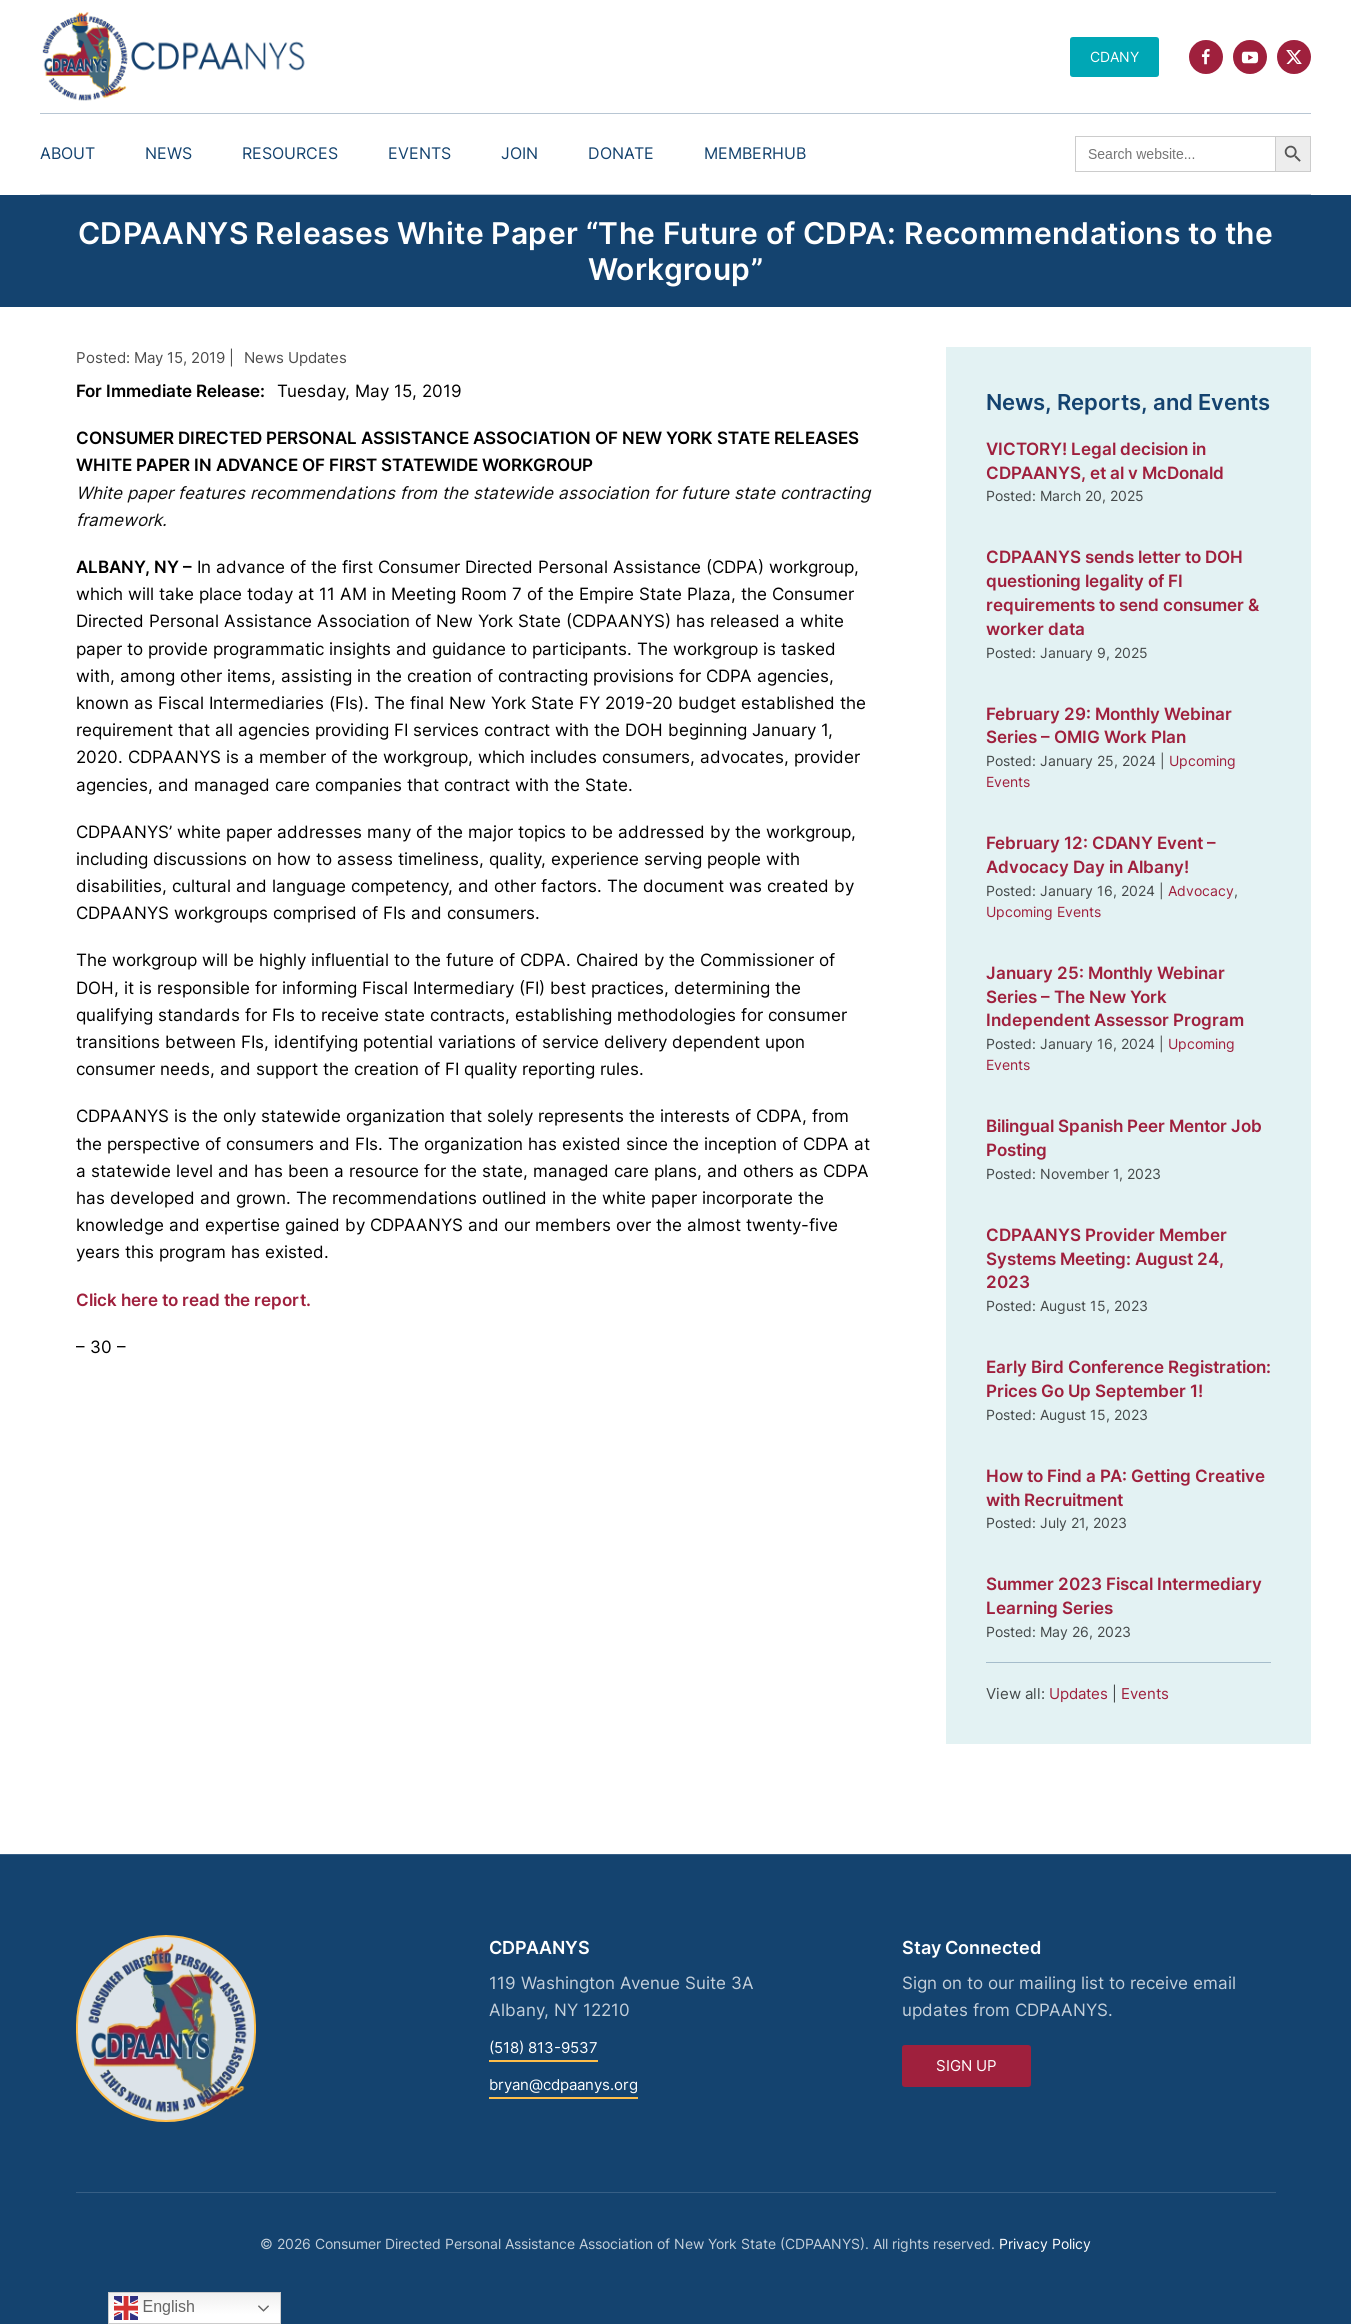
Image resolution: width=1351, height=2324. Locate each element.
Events (1145, 1693)
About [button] (67, 153)
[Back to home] (175, 56)
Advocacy (1201, 890)
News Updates (295, 357)
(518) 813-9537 (543, 2047)
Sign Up (966, 2065)
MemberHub (755, 153)
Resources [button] (290, 153)
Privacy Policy (1045, 2243)
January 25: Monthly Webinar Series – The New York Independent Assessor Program (1115, 997)
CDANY (1114, 56)
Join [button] (519, 153)
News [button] (168, 153)
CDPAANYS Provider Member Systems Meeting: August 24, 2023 (1106, 1259)
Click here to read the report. (193, 1300)
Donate (621, 153)
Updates (1078, 1693)
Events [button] (419, 153)
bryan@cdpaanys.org (563, 2084)
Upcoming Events (1043, 911)
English (154, 2308)
